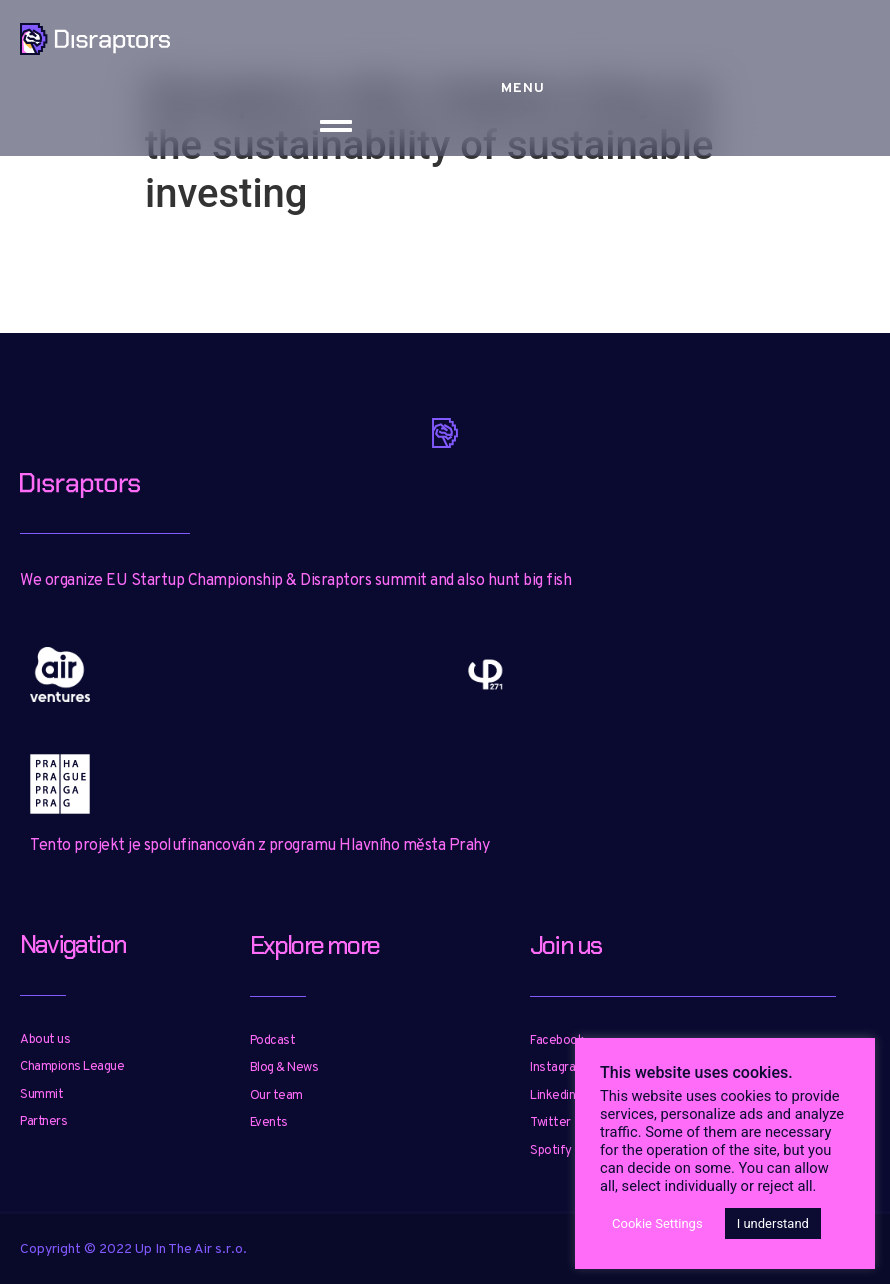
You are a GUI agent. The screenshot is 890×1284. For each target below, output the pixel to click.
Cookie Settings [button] (657, 1223)
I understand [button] (773, 1223)
